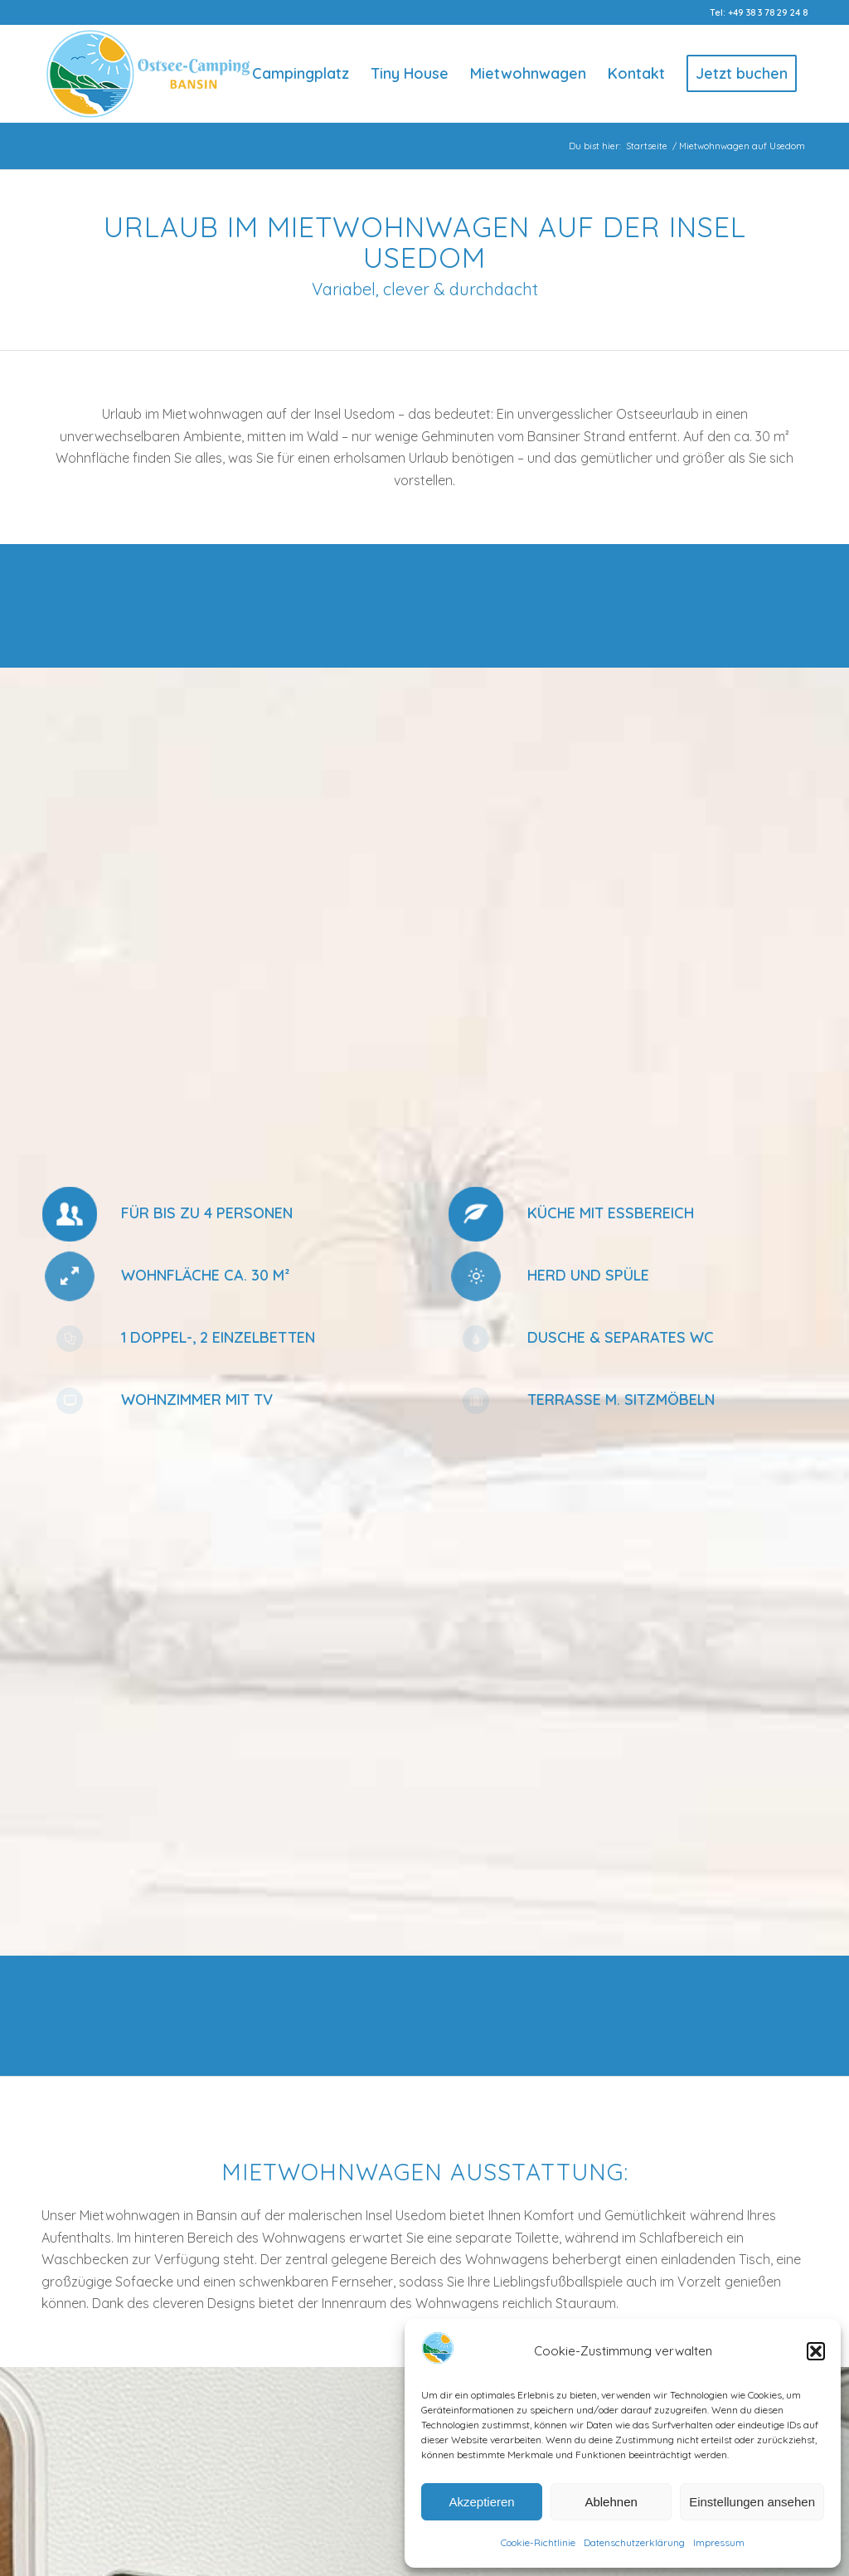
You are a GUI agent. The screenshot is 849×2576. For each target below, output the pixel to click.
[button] (816, 2351)
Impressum (719, 2542)
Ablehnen (611, 2502)
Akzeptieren (481, 2502)
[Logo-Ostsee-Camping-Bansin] (148, 74)
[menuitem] (300, 74)
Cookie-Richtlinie (538, 2542)
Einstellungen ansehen (752, 2502)
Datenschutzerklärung (634, 2542)
